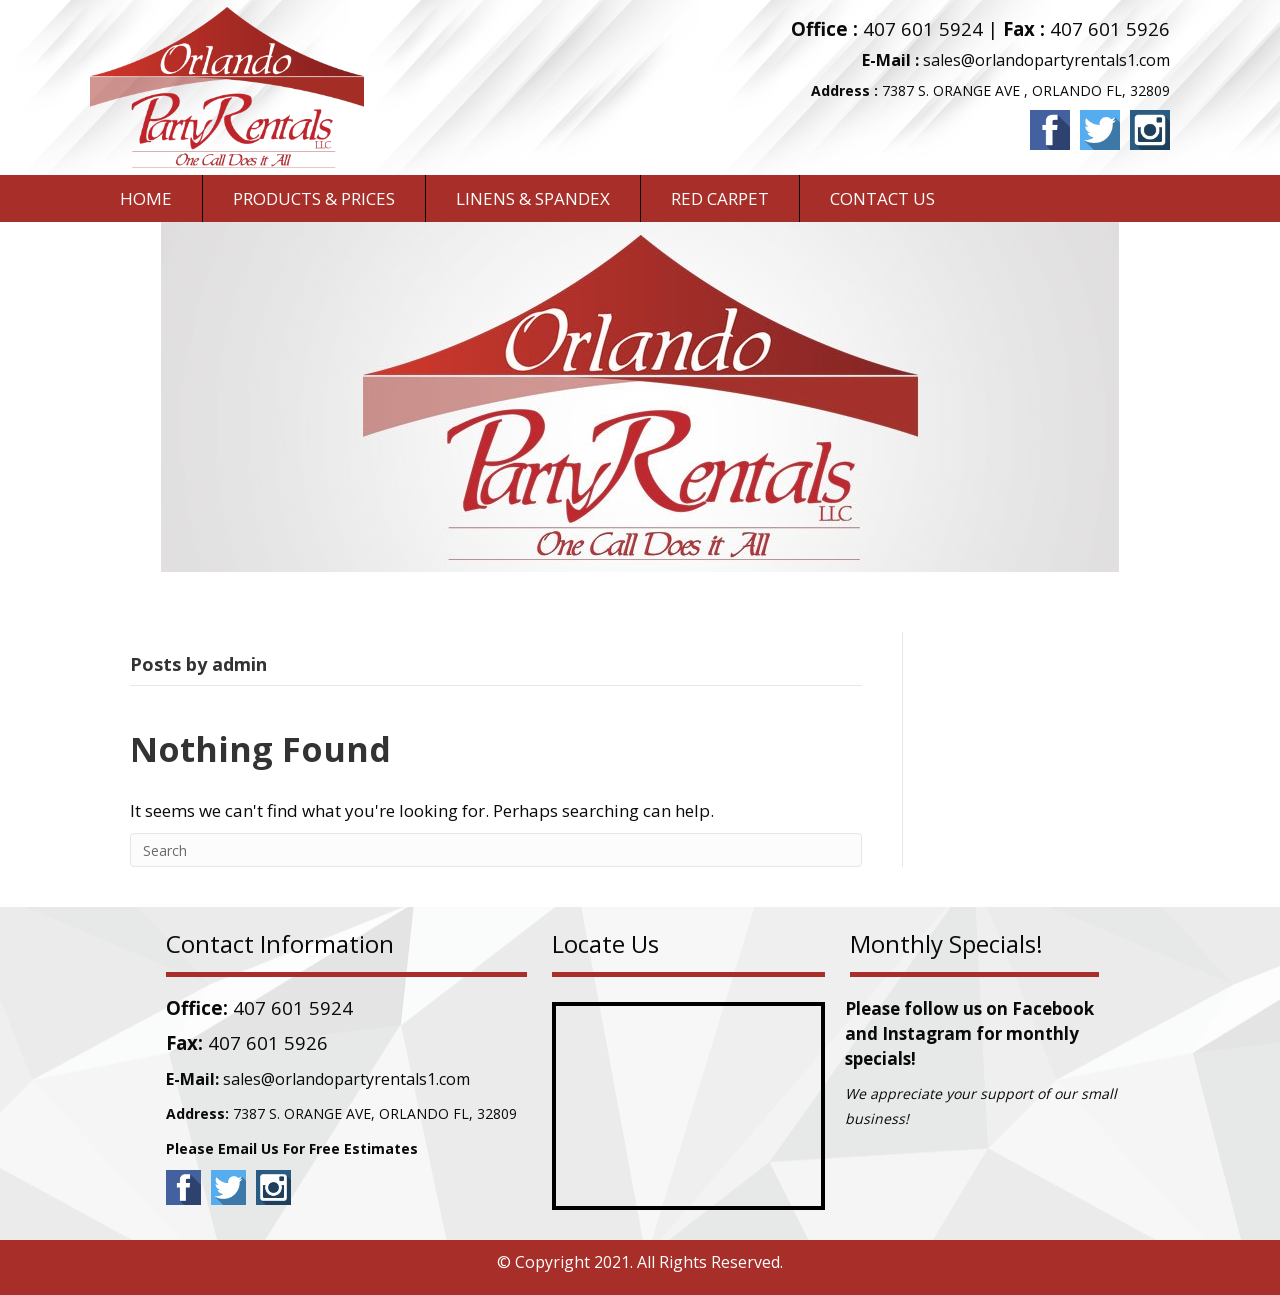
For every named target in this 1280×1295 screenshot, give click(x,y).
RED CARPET (720, 198)
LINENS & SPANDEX (533, 198)
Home (146, 198)
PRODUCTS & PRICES (314, 198)
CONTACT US (882, 198)
